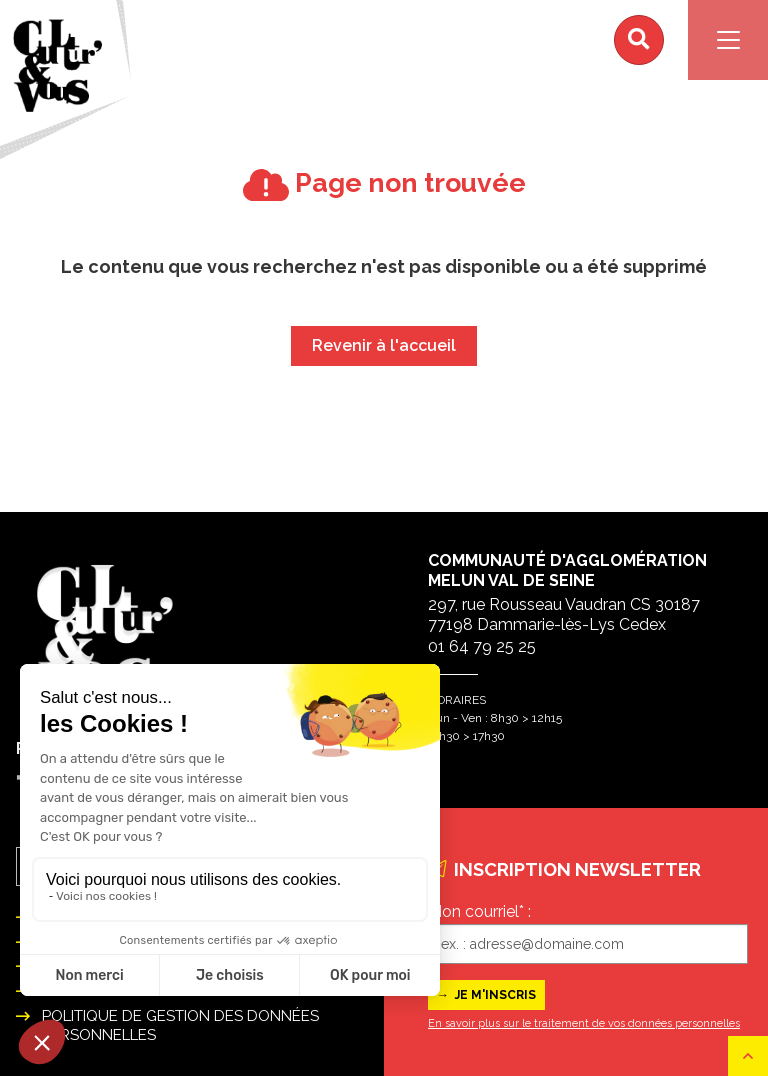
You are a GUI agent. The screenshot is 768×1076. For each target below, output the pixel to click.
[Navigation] (728, 40)
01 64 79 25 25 (482, 646)
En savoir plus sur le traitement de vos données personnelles (584, 1023)
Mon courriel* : (479, 911)
